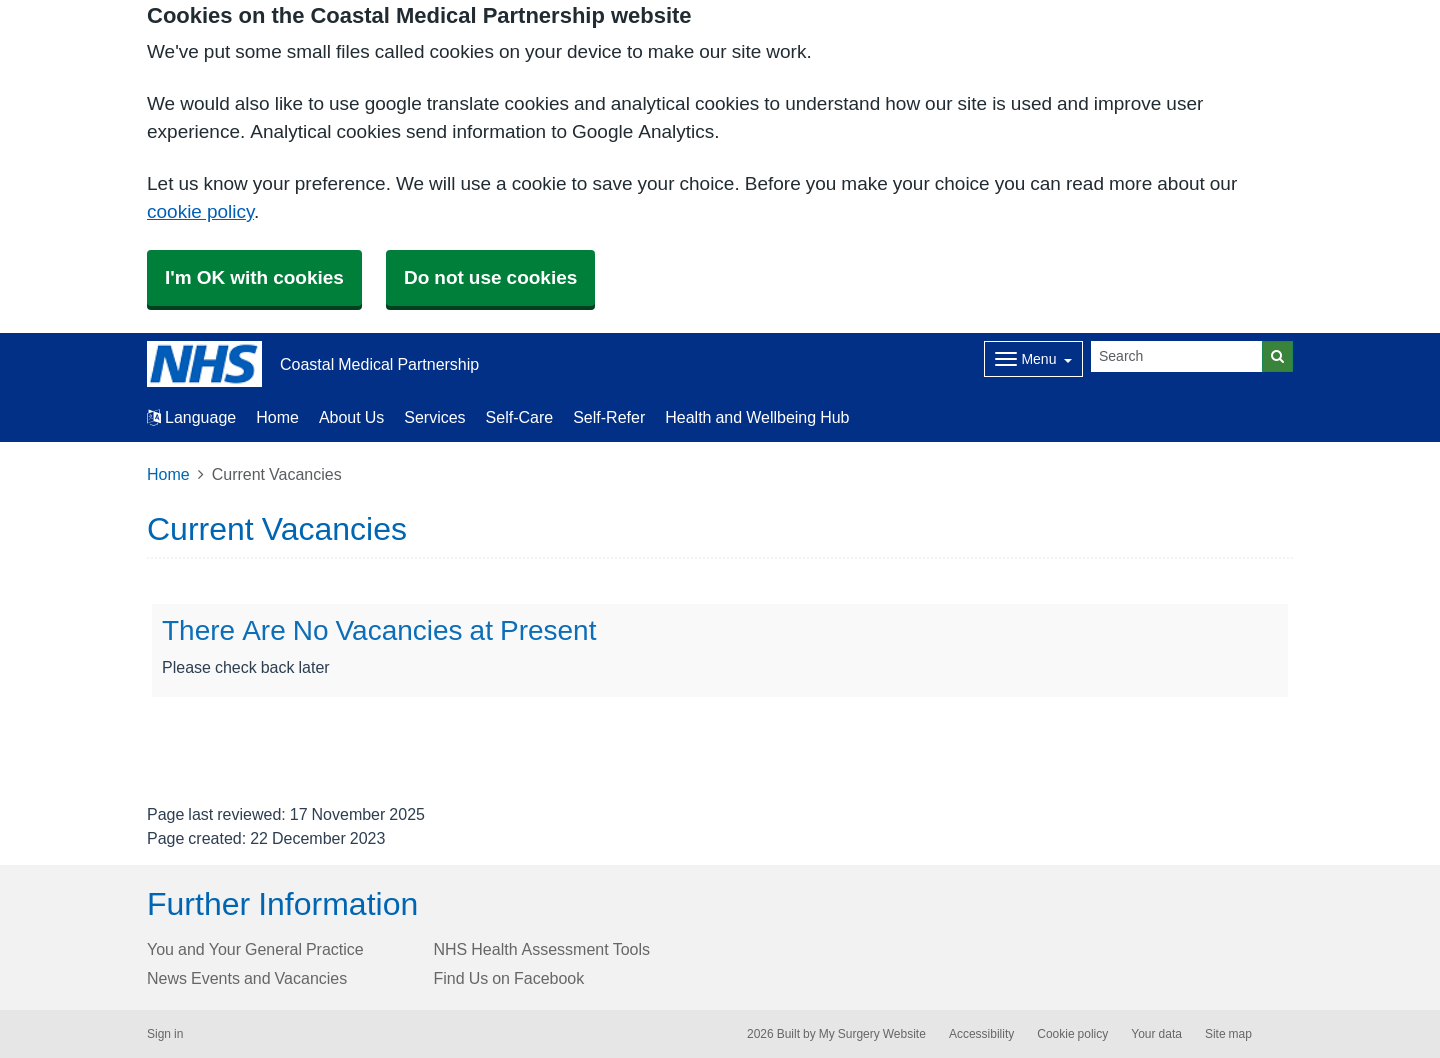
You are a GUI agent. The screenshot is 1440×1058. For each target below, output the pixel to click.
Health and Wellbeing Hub (757, 417)
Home (277, 417)
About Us (351, 417)
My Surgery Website (872, 1034)
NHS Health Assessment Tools (542, 949)
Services (434, 417)
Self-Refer (609, 417)
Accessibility (981, 1034)
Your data (1156, 1034)
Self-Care (520, 417)
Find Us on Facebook (509, 978)
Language (191, 417)
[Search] (1177, 356)
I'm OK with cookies (254, 277)
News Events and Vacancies (247, 978)
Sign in (165, 1034)
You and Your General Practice (255, 949)
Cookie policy (1072, 1034)
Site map (1228, 1034)
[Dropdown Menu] (1033, 359)
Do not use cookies (490, 277)
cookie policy (200, 211)
